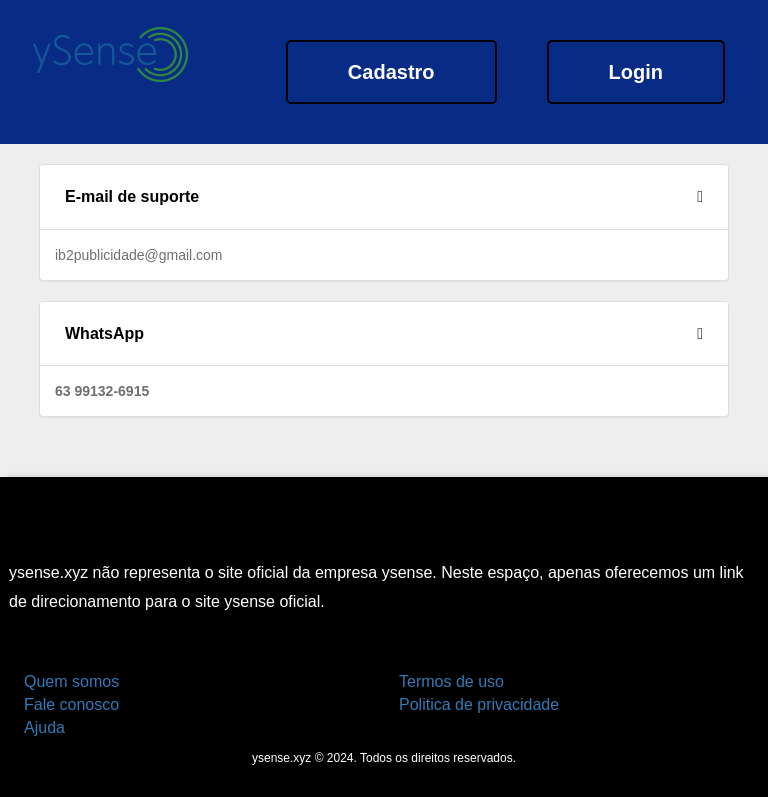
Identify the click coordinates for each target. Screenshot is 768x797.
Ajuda (44, 727)
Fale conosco (71, 704)
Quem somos (71, 681)
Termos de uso (451, 681)
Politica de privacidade (479, 704)
